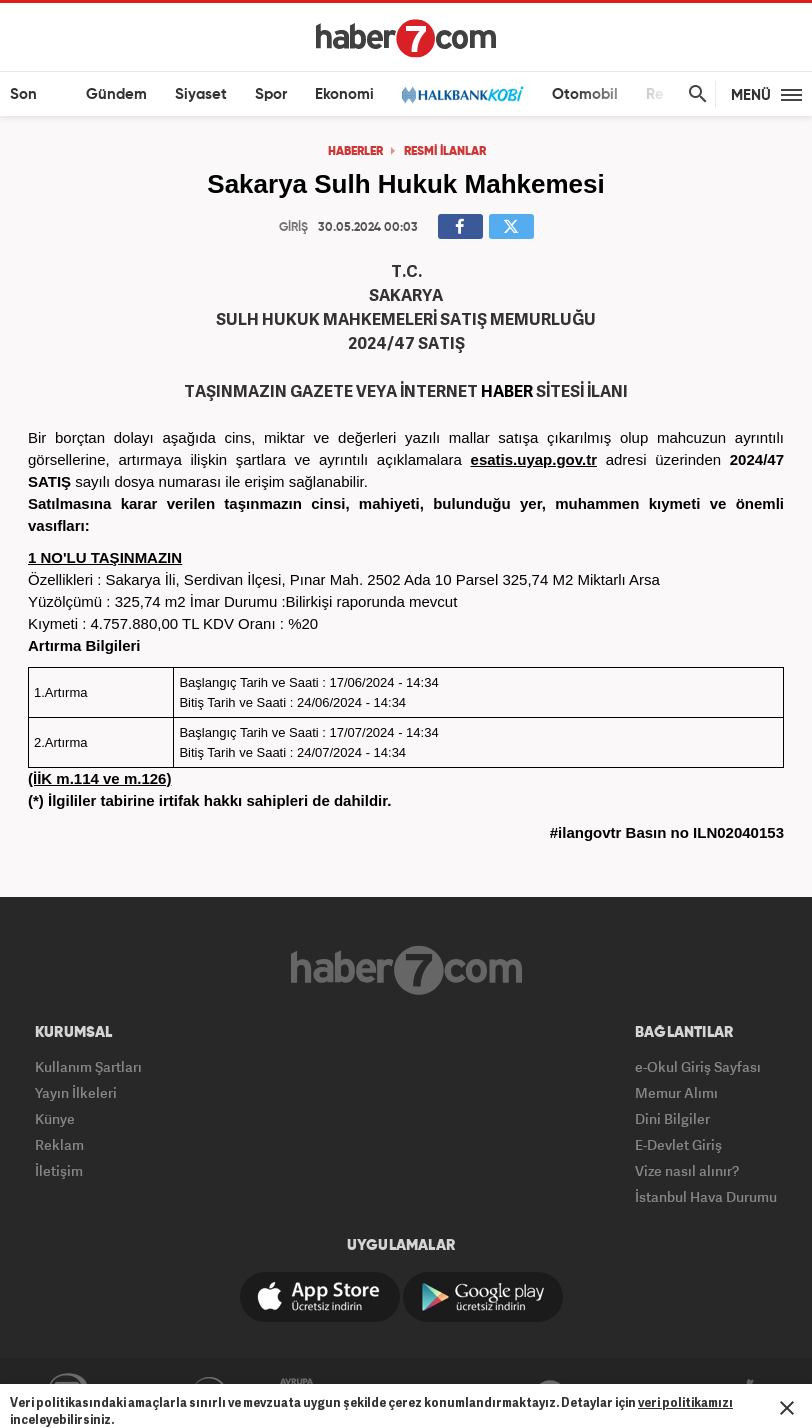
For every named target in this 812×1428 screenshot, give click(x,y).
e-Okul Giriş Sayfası (698, 1066)
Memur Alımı (676, 1092)
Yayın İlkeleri (76, 1092)
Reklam (59, 1144)
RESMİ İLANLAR (445, 152)
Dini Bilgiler (672, 1118)
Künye (55, 1118)
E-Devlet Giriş (678, 1144)
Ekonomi (344, 94)
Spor (271, 94)
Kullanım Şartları (88, 1066)
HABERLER (355, 152)
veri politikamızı (685, 1402)
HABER (507, 391)
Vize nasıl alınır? (687, 1170)
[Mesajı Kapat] (787, 1408)
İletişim (59, 1170)
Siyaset (201, 94)
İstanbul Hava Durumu (706, 1196)
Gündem (116, 94)
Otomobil (585, 94)
